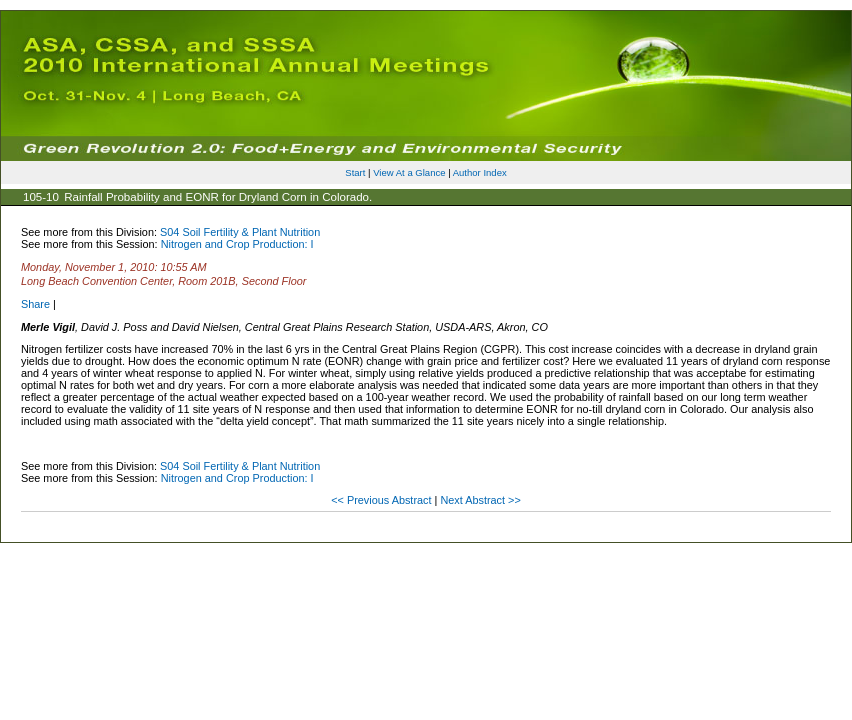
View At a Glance (409, 172)
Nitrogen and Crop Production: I (237, 244)
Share (35, 304)
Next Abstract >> (480, 500)
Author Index (480, 172)
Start (355, 172)
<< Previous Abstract (382, 500)
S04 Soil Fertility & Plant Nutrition (240, 232)
